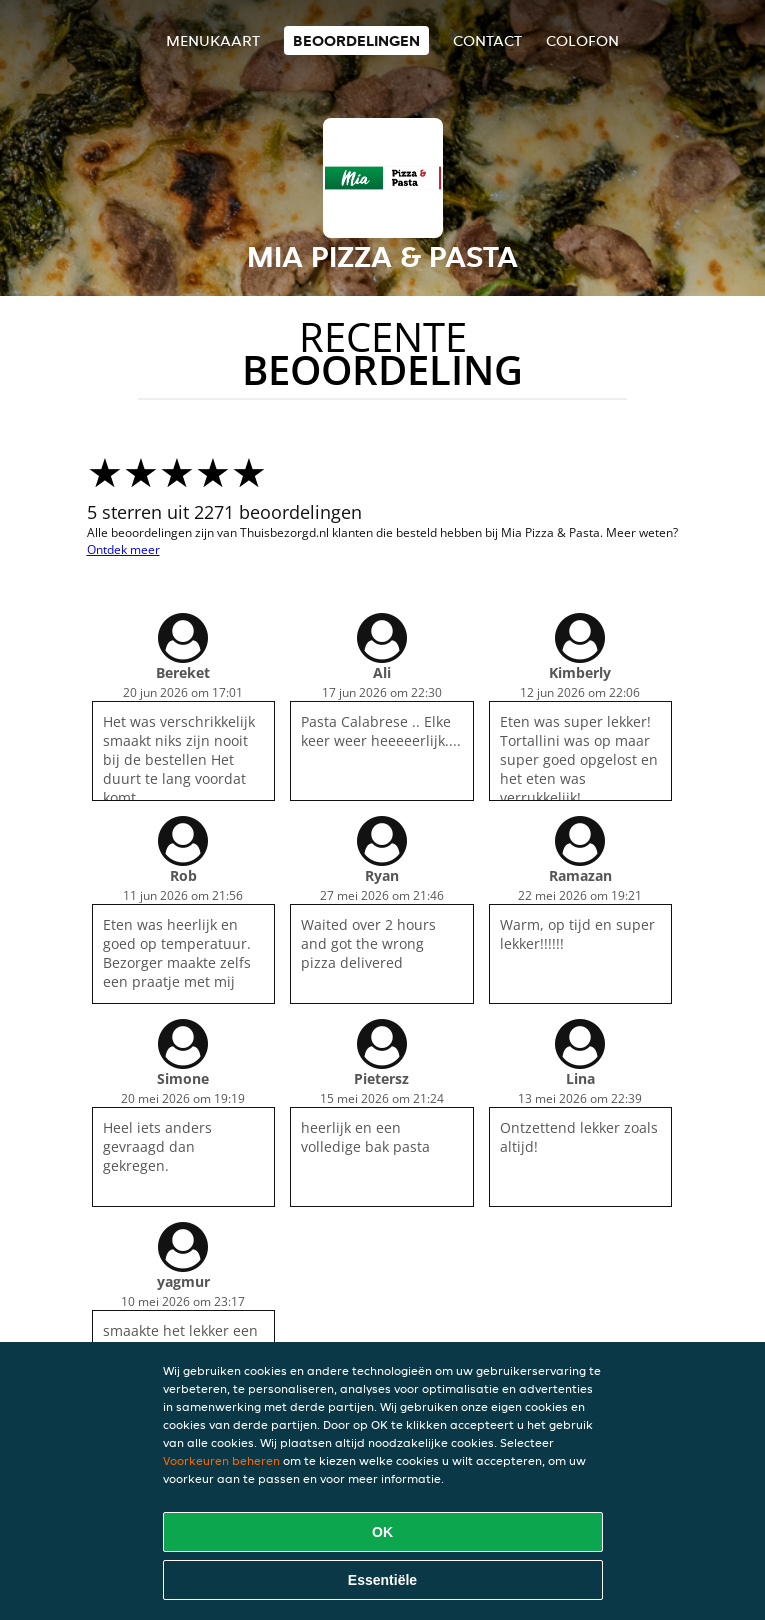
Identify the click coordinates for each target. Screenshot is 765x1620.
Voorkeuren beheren (221, 1460)
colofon (582, 40)
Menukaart (213, 40)
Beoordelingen (356, 40)
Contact (487, 40)
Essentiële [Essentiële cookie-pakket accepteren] (382, 1580)
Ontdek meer (123, 549)
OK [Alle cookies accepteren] (382, 1532)
